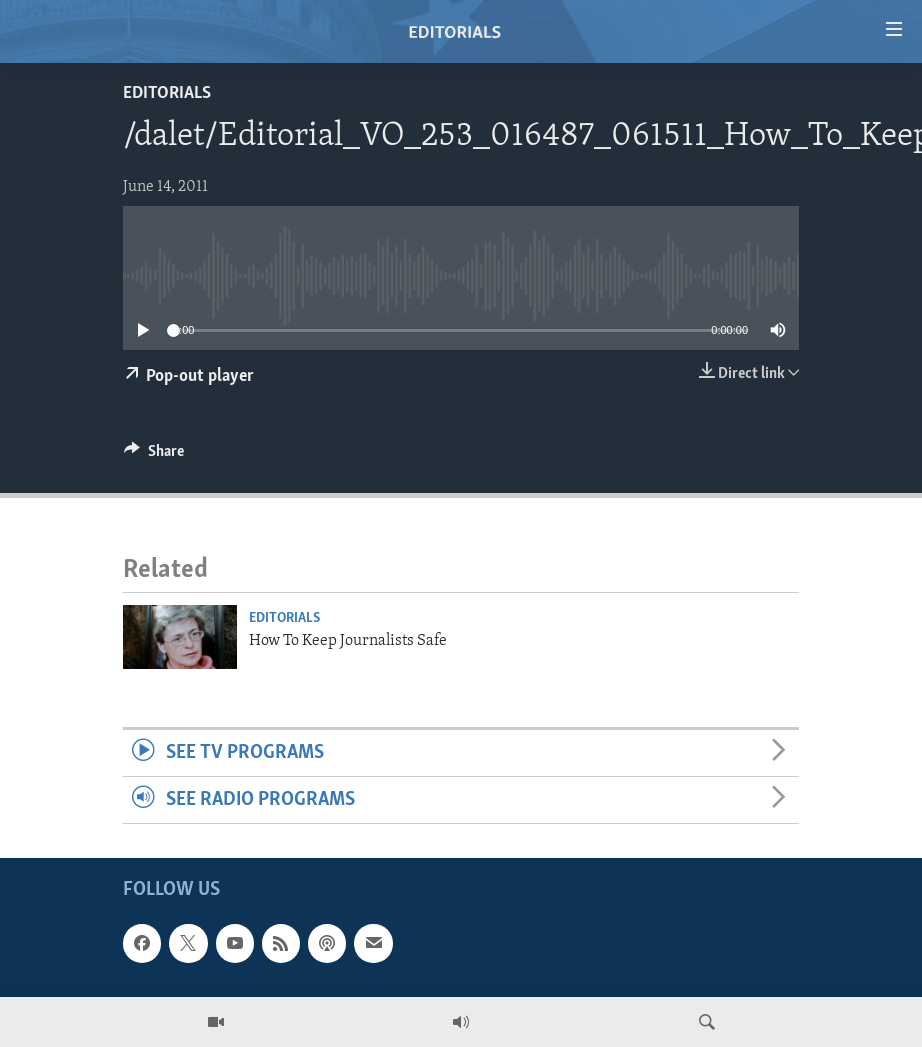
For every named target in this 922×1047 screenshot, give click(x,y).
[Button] (154, 456)
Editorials (167, 93)
